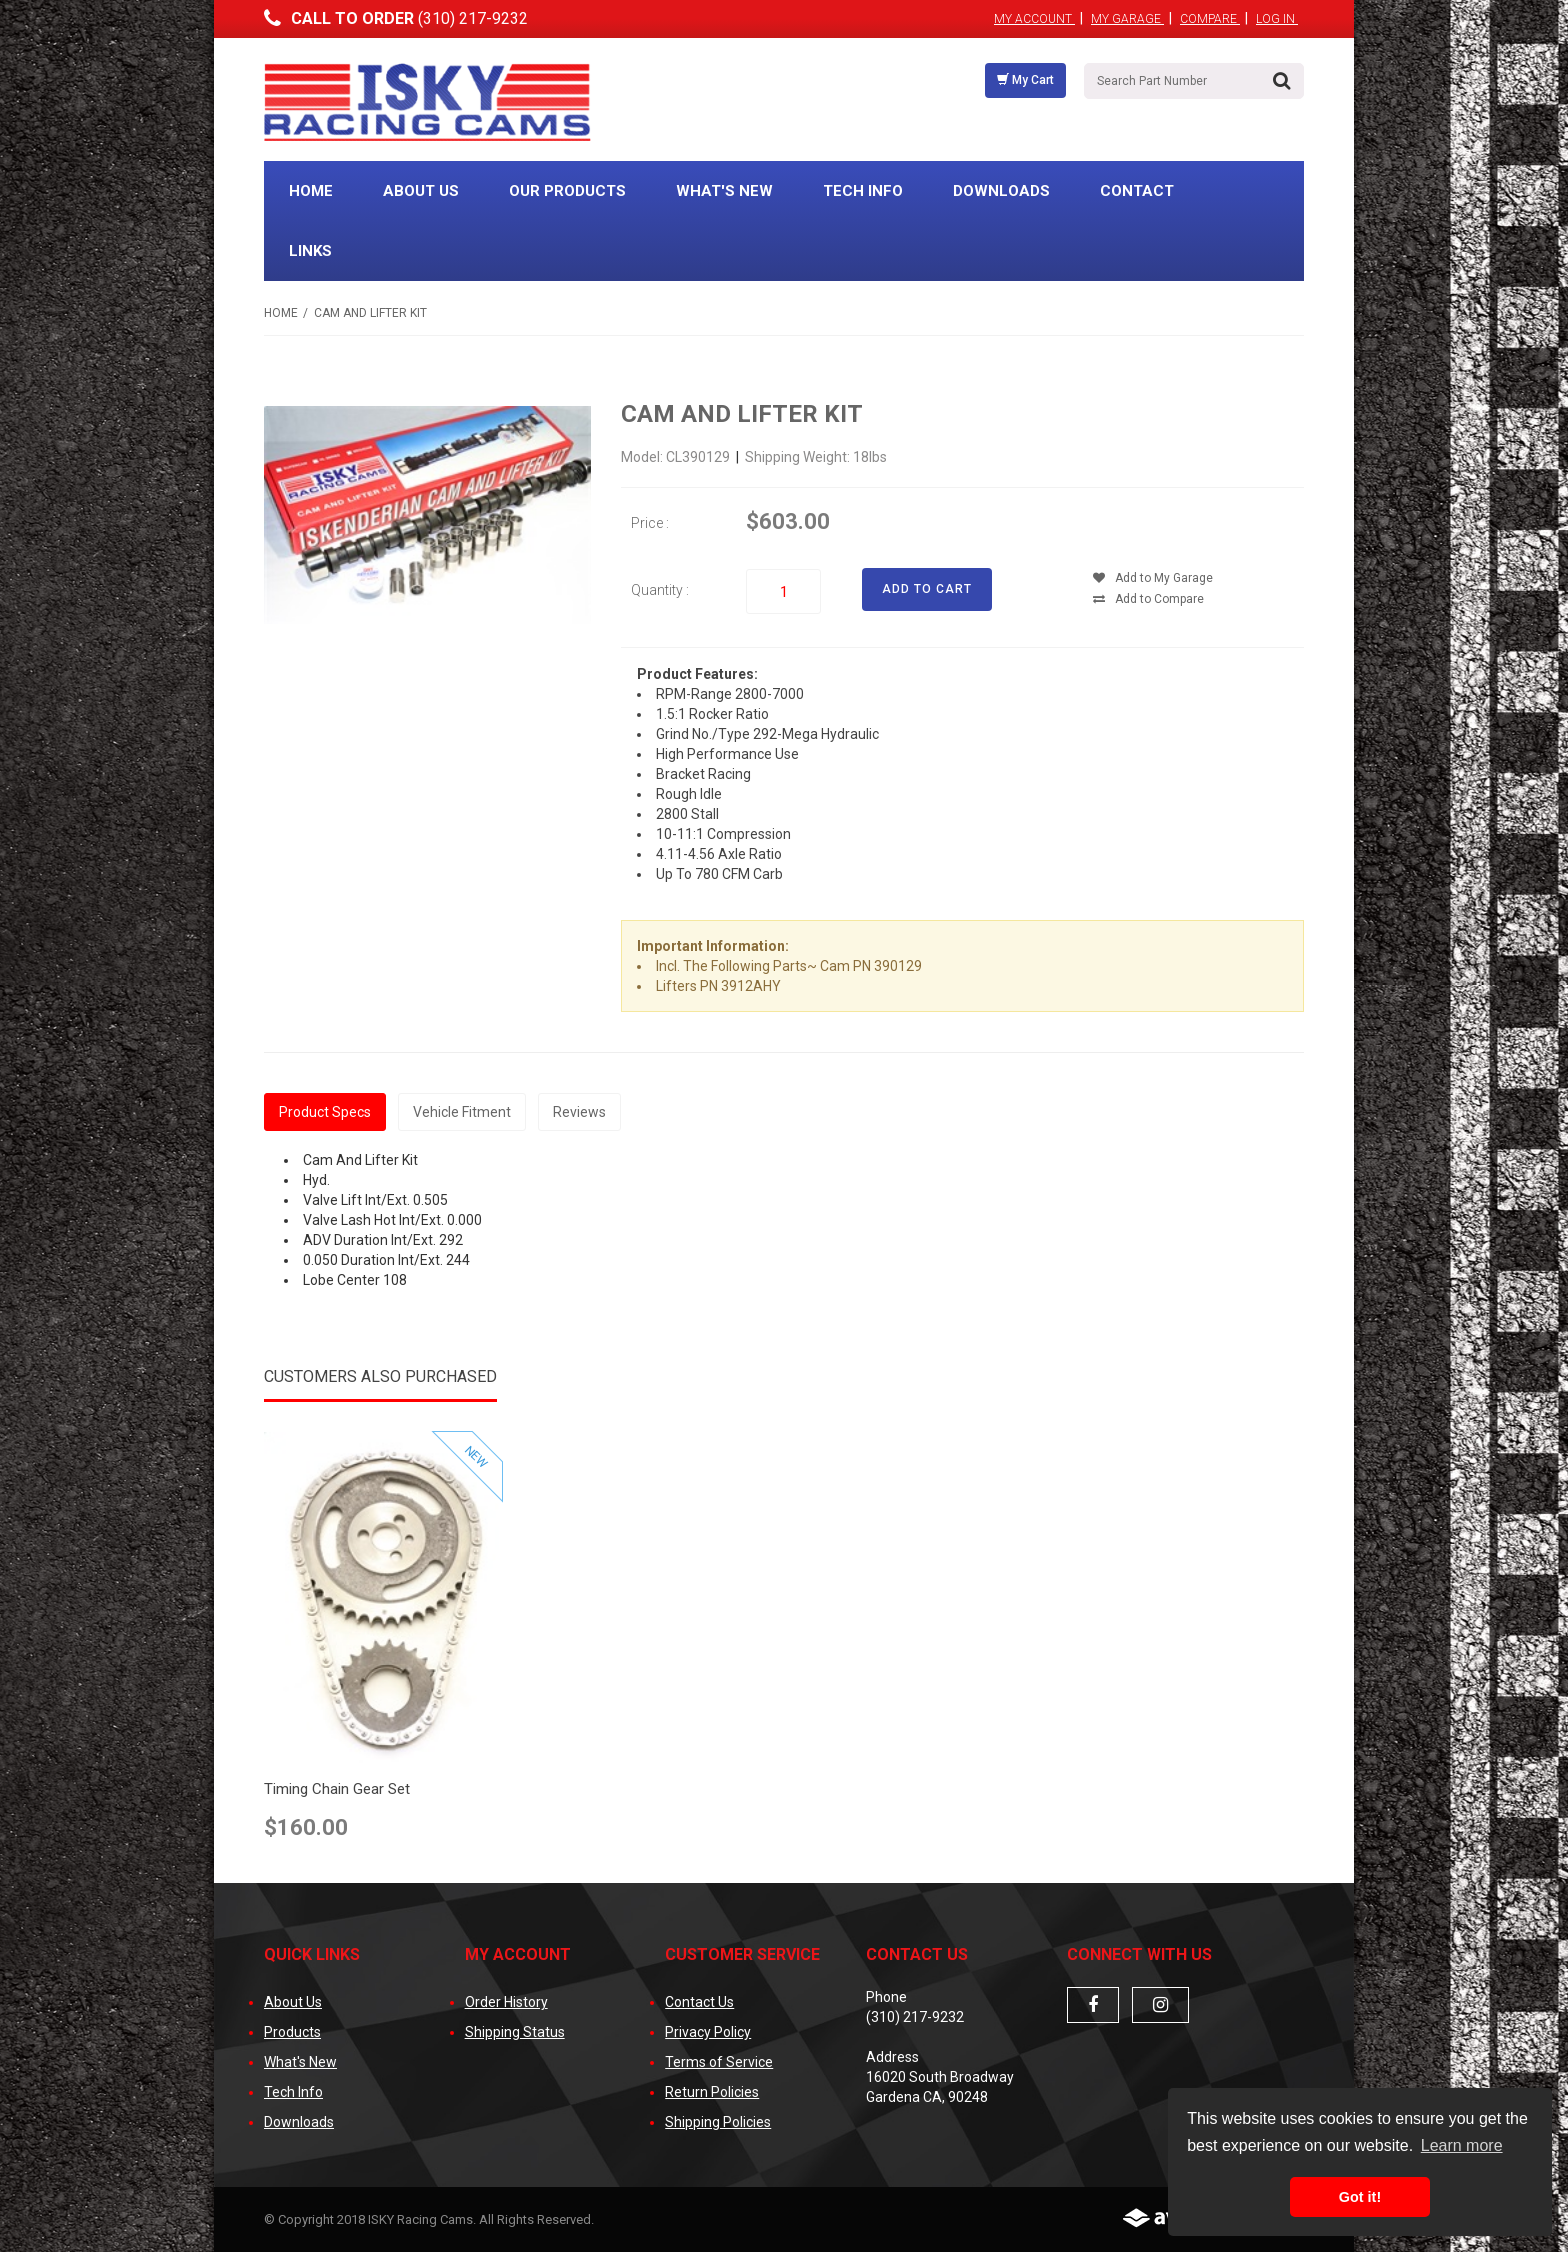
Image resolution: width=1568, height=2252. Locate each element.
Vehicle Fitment (462, 1112)
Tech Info (863, 191)
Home (311, 191)
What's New (724, 191)
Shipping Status (515, 2032)
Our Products (567, 191)
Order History (506, 2002)
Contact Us (699, 2002)
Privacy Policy (708, 2032)
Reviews (579, 1112)
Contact (1137, 191)
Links (310, 251)
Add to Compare (1148, 599)
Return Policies (712, 2092)
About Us (421, 191)
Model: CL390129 (677, 457)
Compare (1210, 19)
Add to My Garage (1153, 578)
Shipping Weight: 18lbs (816, 457)
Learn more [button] (1462, 2145)
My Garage (1127, 19)
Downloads (1001, 191)
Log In (1277, 19)
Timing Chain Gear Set (337, 1789)
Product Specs (325, 1112)
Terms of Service (719, 2062)
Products (292, 2032)
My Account (1034, 19)
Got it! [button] (1360, 2197)
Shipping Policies (718, 2122)
